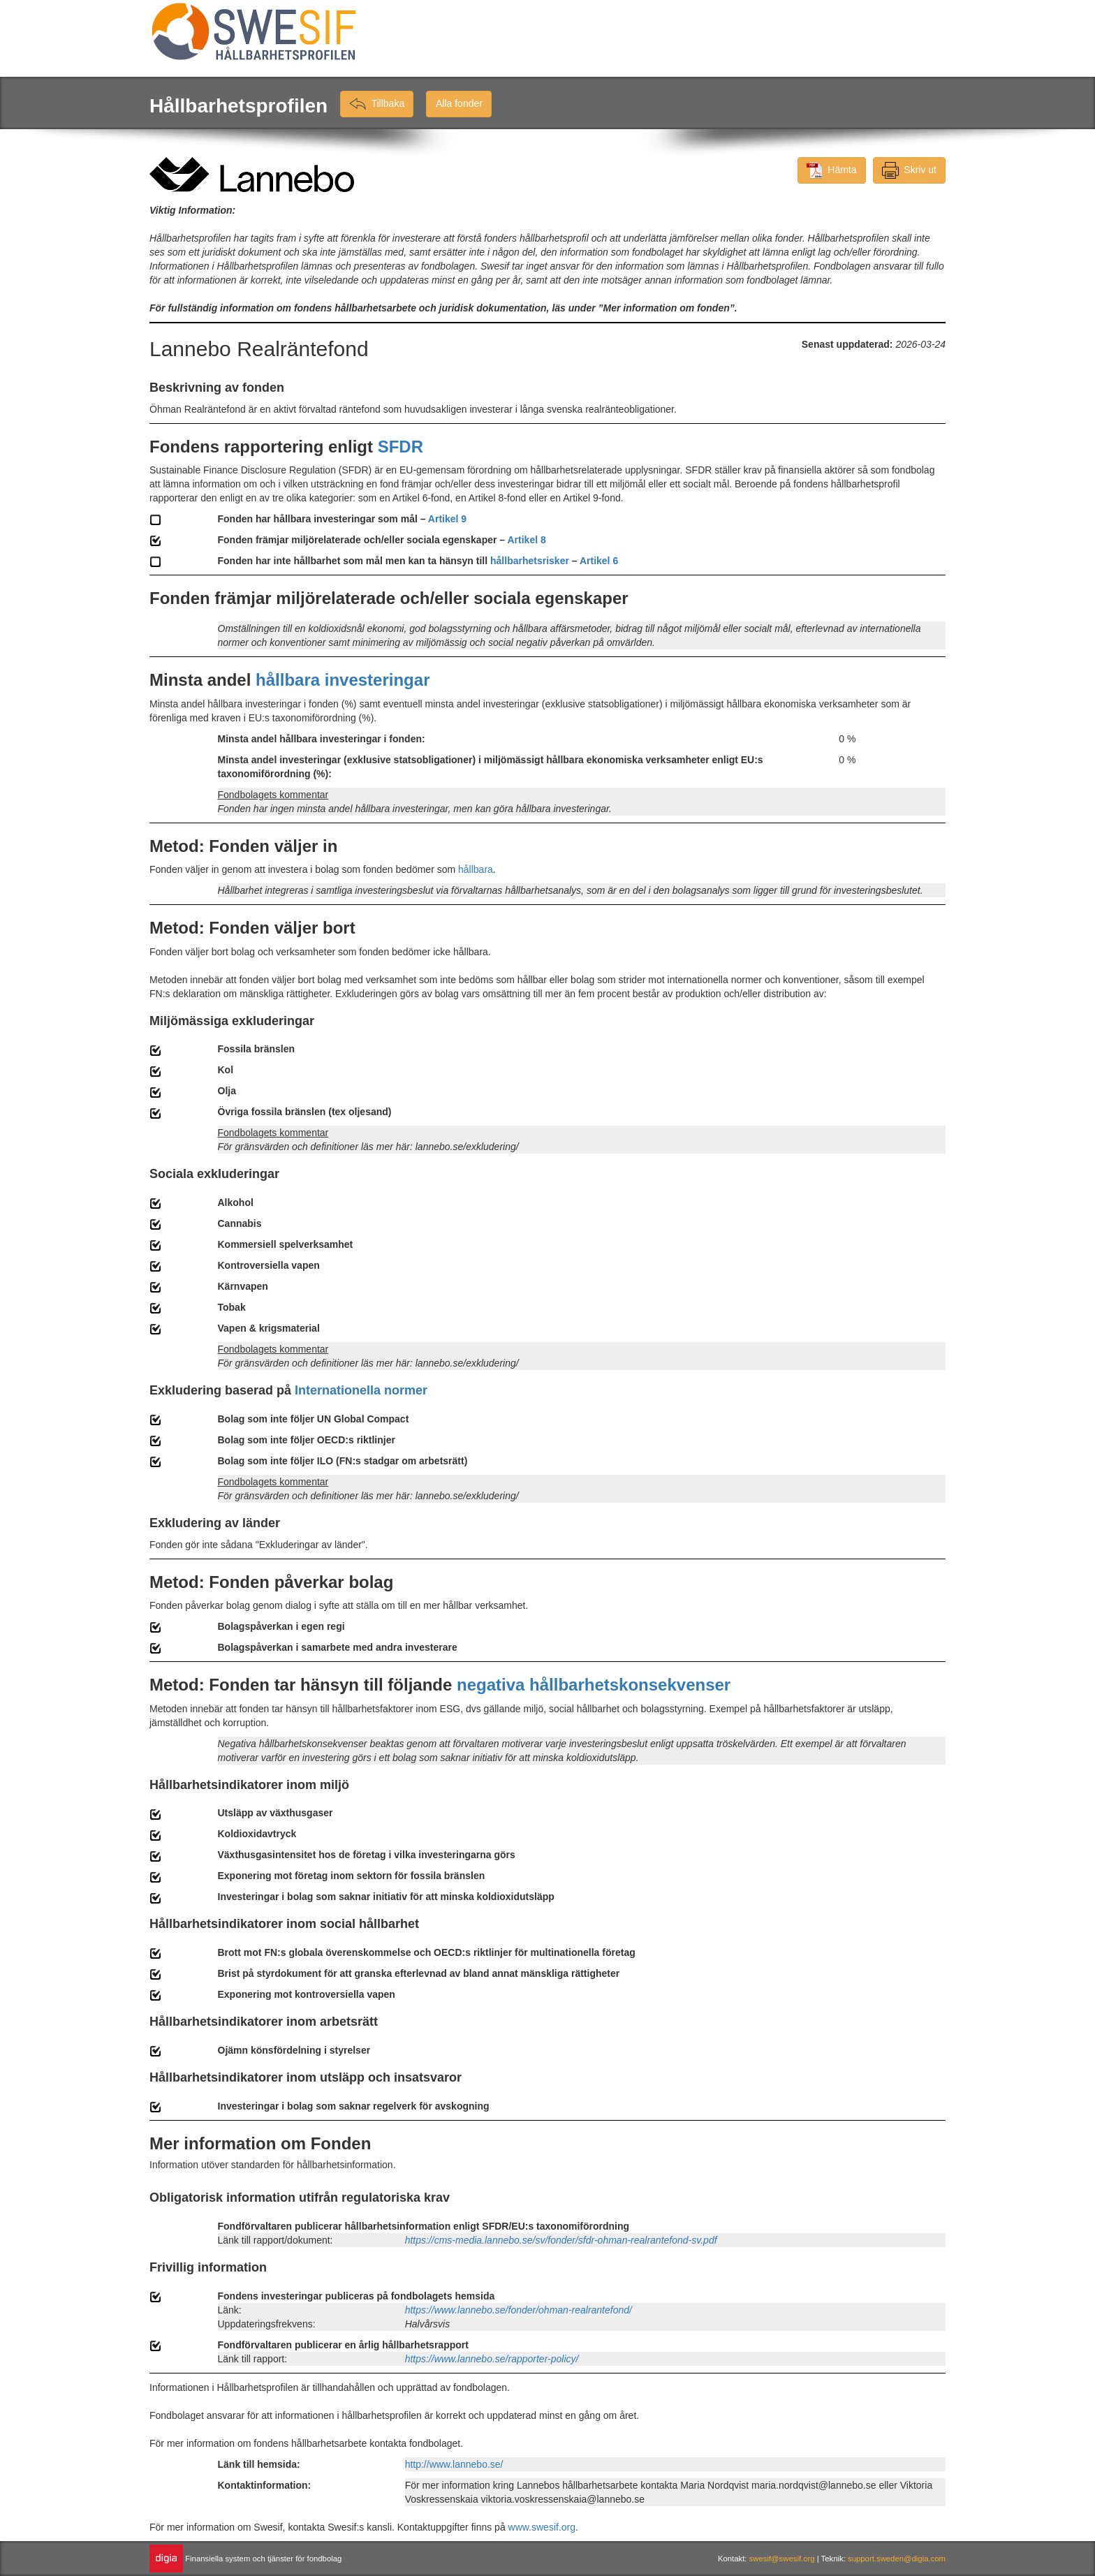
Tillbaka (376, 104)
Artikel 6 (599, 560)
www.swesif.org (541, 2527)
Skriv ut (909, 170)
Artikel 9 (447, 518)
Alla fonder (459, 104)
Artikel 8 (526, 539)
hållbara (475, 869)
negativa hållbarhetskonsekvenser (593, 1684)
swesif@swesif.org (783, 2558)
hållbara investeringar (342, 679)
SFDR (400, 446)
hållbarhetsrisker (529, 560)
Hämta (832, 170)
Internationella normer (361, 1390)
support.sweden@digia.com (897, 2558)
